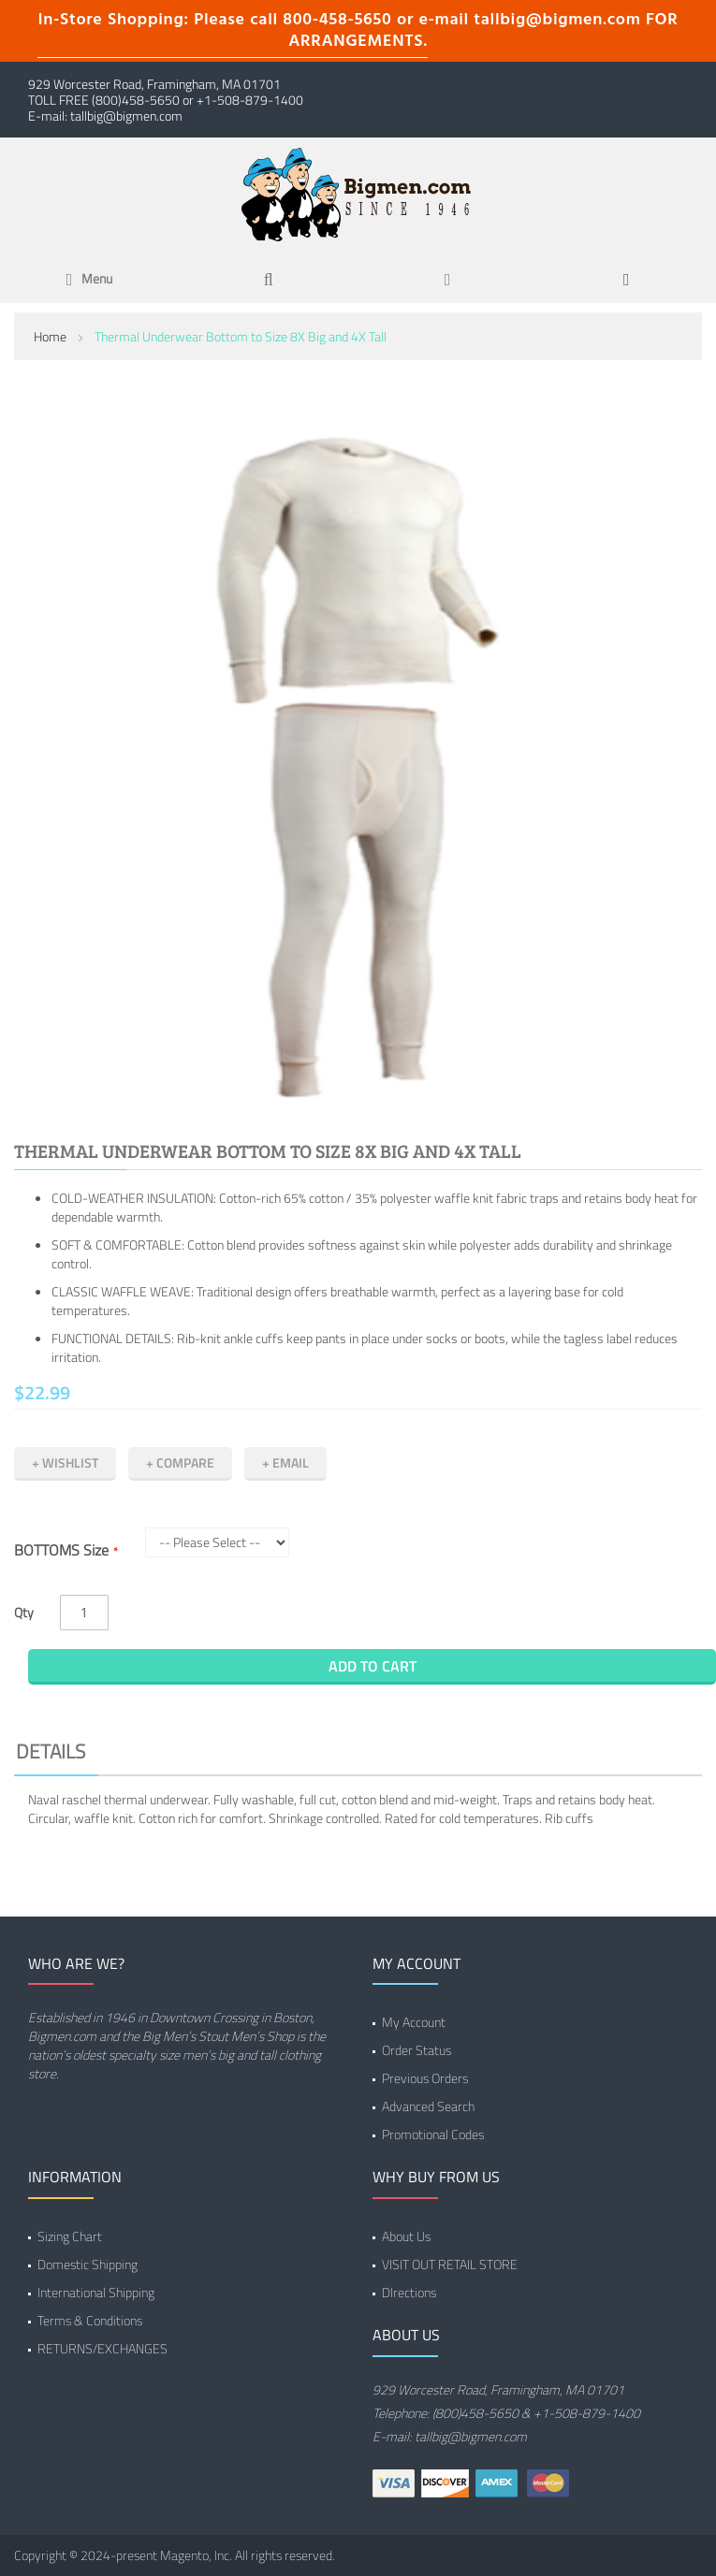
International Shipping (95, 2292)
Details (50, 1751)
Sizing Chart (69, 2236)
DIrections (409, 2292)
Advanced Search (428, 2106)
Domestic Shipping (87, 2264)
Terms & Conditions (89, 2320)
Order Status (416, 2050)
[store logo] (358, 193)
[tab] (358, 1753)
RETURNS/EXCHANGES (102, 2348)
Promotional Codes (433, 2134)
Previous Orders (425, 2078)
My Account (414, 2022)
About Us (406, 2236)
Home (50, 336)
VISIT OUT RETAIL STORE (450, 2264)
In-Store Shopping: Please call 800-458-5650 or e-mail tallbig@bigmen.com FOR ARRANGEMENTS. (357, 31)
